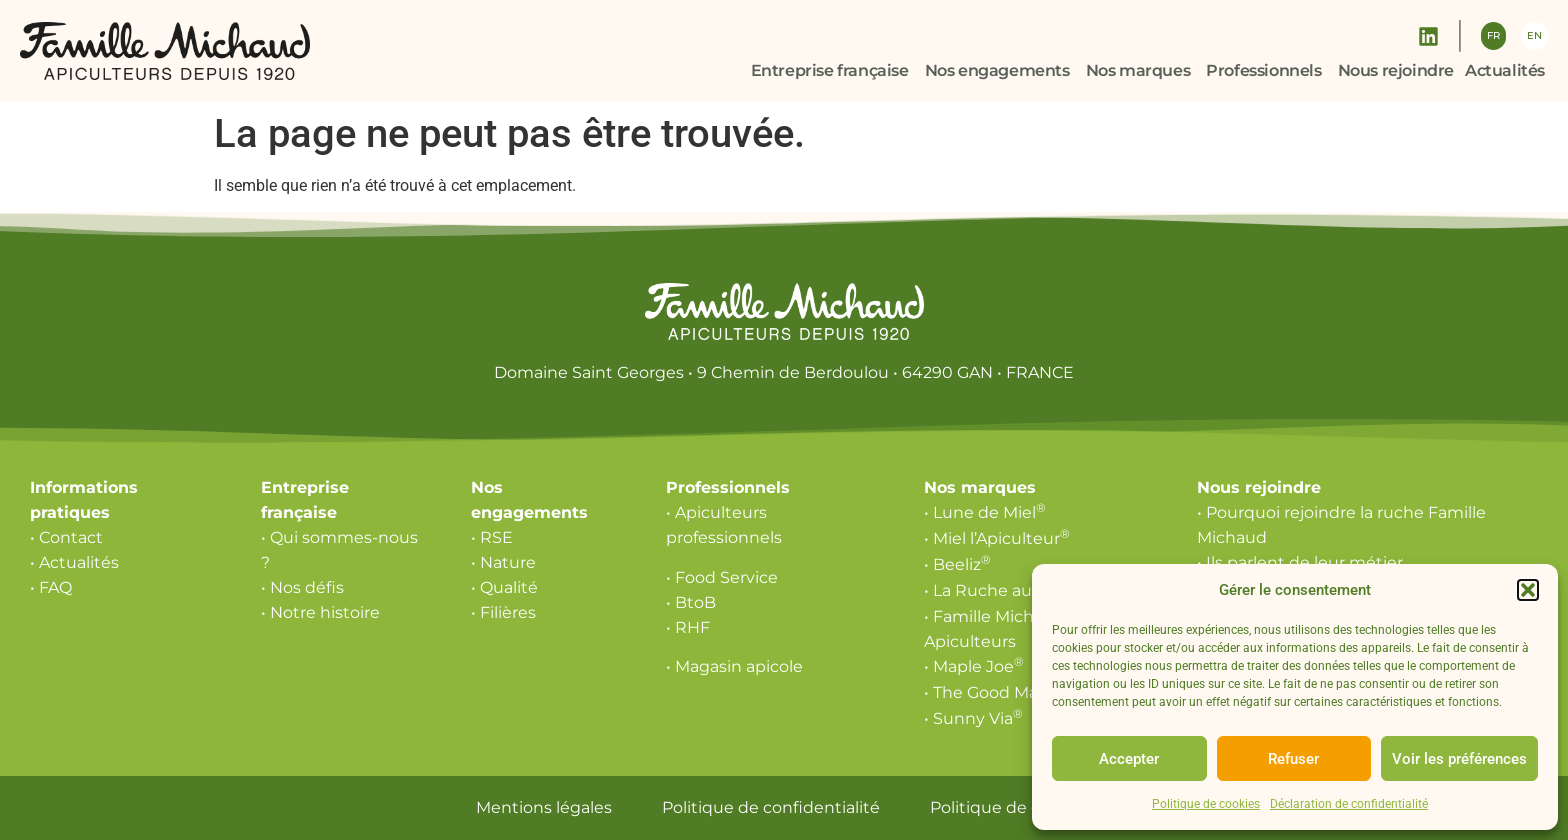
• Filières (503, 612)
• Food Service (722, 577)
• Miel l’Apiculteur (997, 538)
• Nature (503, 562)
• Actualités (74, 562)
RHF (692, 627)
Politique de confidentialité (771, 807)
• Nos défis (302, 587)
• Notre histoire (320, 612)
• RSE (492, 537)
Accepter (1129, 759)
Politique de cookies (1206, 804)
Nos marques (980, 487)
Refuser (1293, 759)
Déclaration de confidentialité (1349, 804)
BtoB (695, 602)
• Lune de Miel (985, 512)
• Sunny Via (973, 718)
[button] (1528, 590)
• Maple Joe (974, 666)
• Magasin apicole (734, 666)
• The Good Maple (998, 692)
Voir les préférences (1459, 759)
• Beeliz (957, 564)
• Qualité (504, 587)
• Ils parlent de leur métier (1300, 562)
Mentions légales (544, 807)
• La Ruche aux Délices (1018, 590)
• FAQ (51, 587)
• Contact (66, 537)
